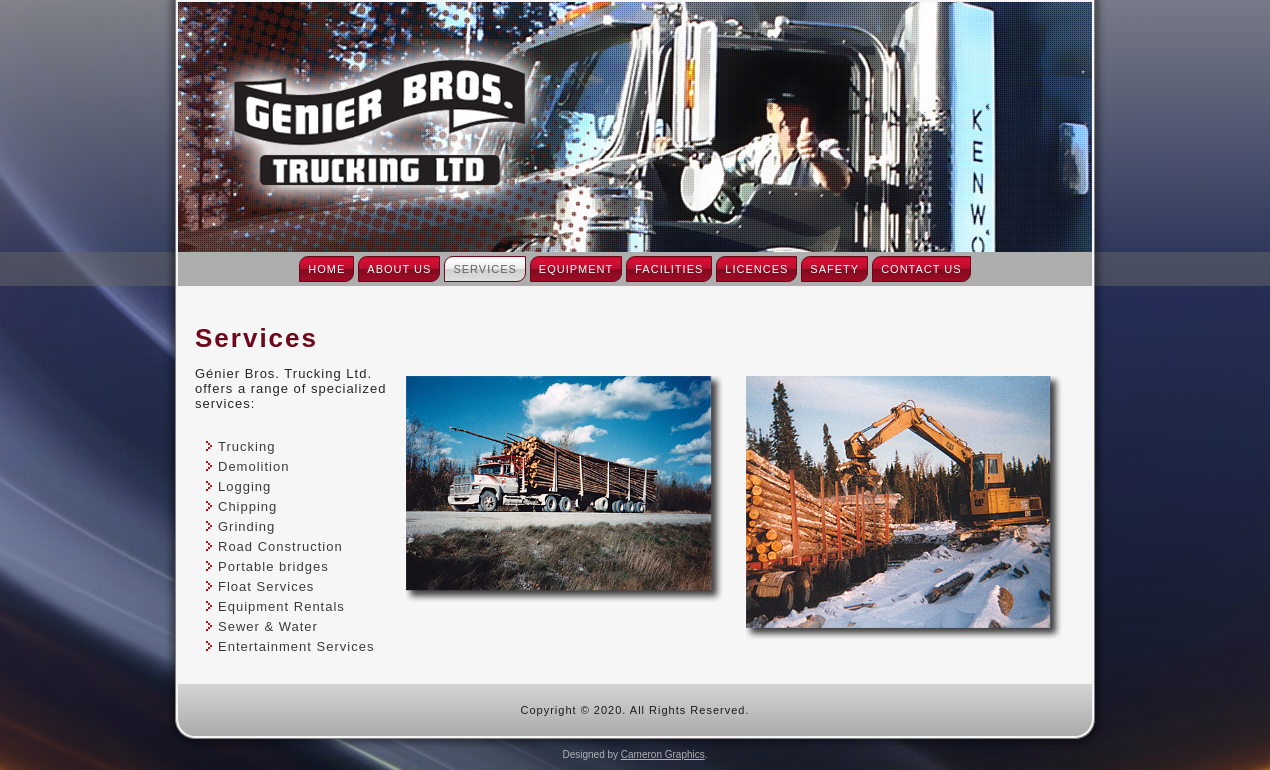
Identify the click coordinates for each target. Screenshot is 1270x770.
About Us (399, 269)
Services (484, 269)
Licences (756, 269)
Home (326, 269)
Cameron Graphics (663, 754)
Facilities (669, 269)
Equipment (576, 269)
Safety (834, 269)
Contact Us (921, 269)
